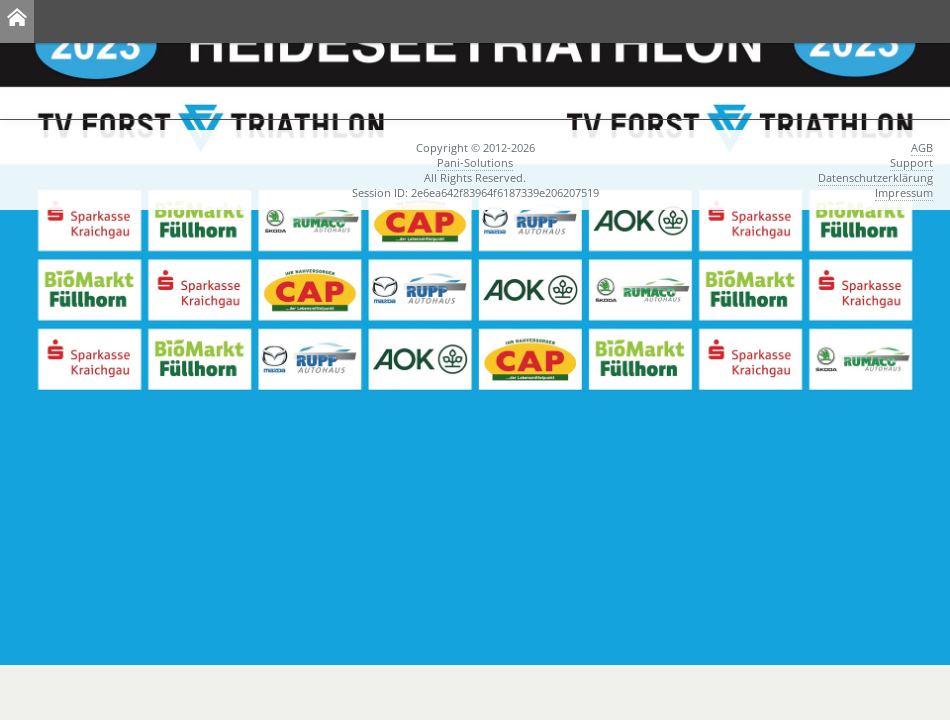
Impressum (904, 192)
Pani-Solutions (475, 162)
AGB (922, 147)
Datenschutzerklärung (875, 177)
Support (911, 162)
